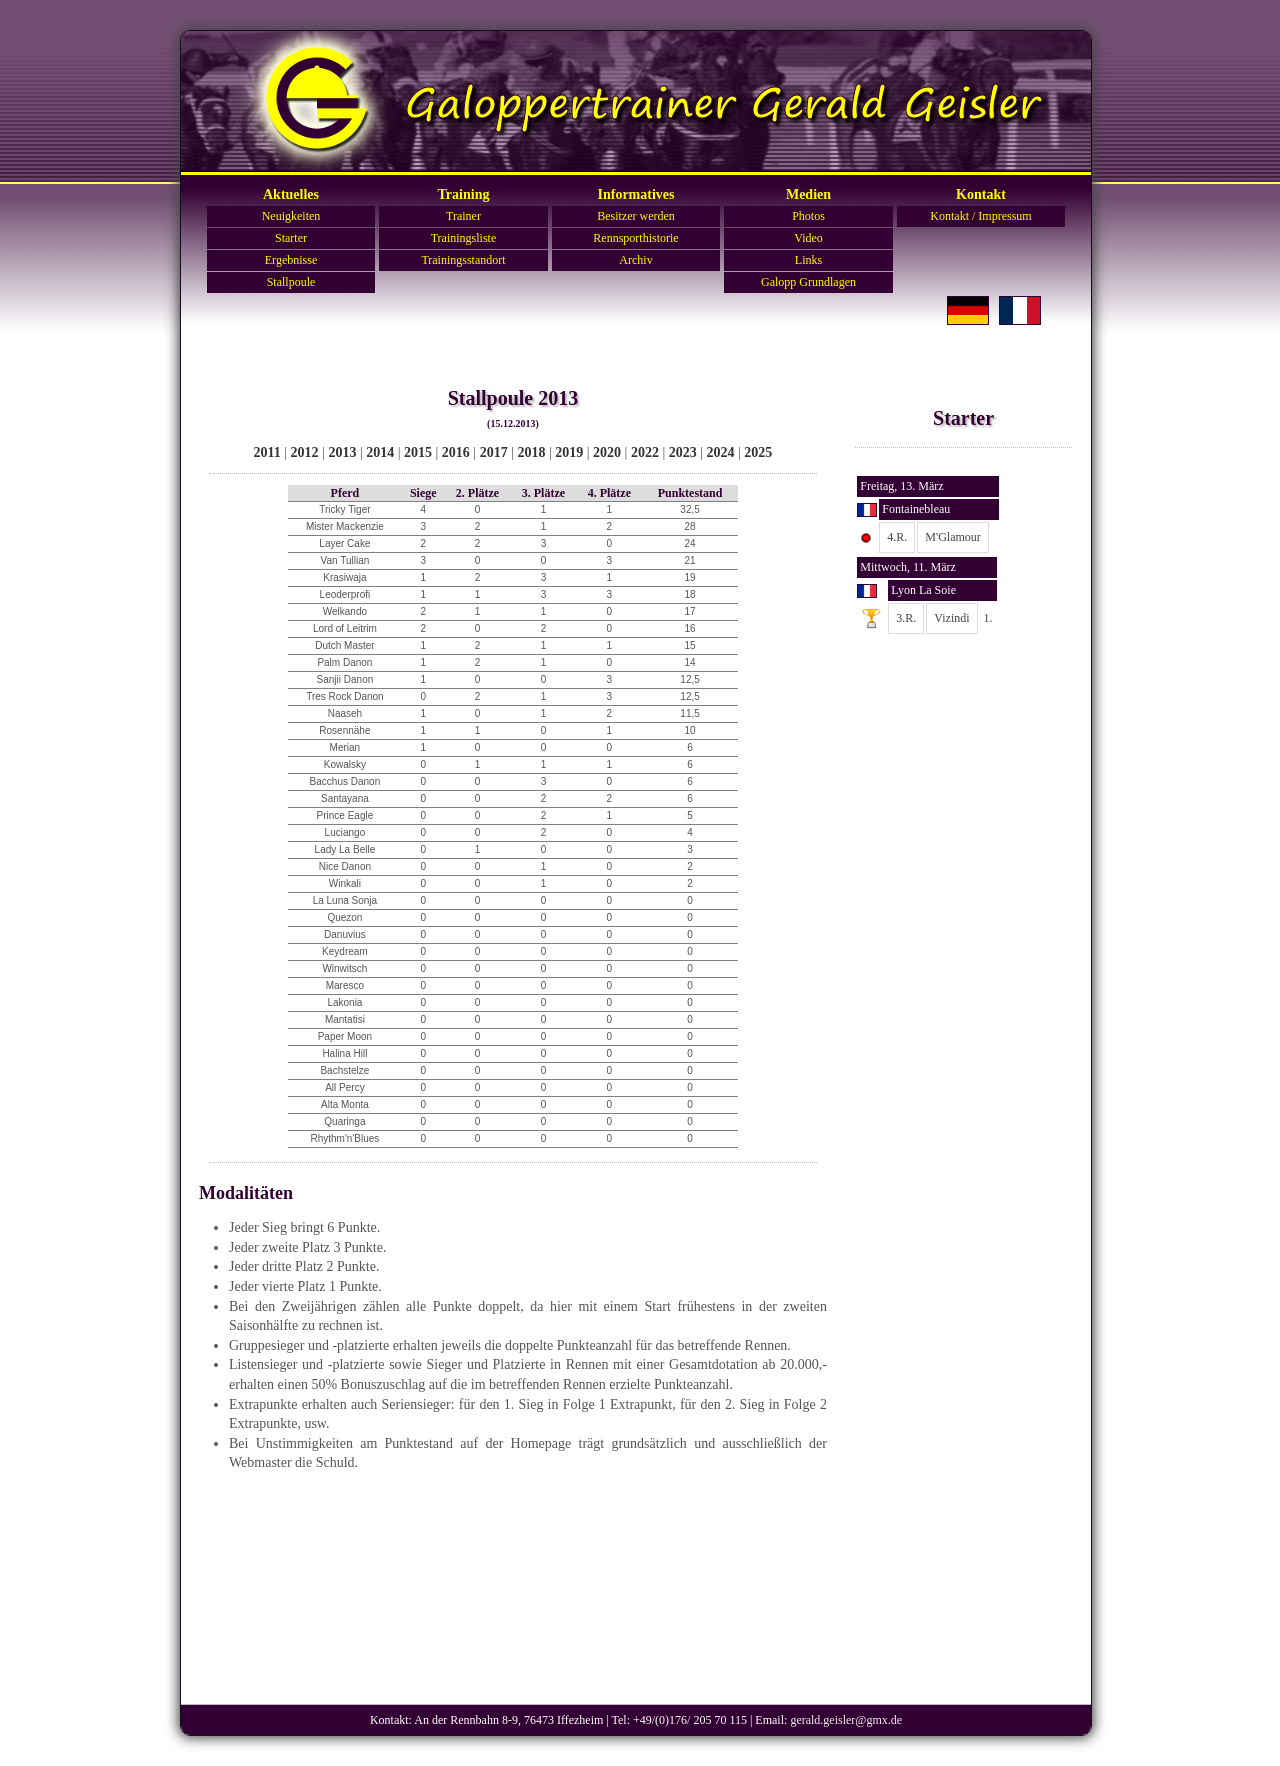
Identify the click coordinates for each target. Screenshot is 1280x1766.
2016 (456, 452)
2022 (645, 452)
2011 (267, 452)
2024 (721, 452)
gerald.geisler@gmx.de (846, 1720)
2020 (607, 452)
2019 (569, 452)
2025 (758, 452)
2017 (494, 452)
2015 (418, 452)
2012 (305, 452)
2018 (531, 452)
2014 (380, 452)
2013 (342, 452)
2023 (683, 452)
